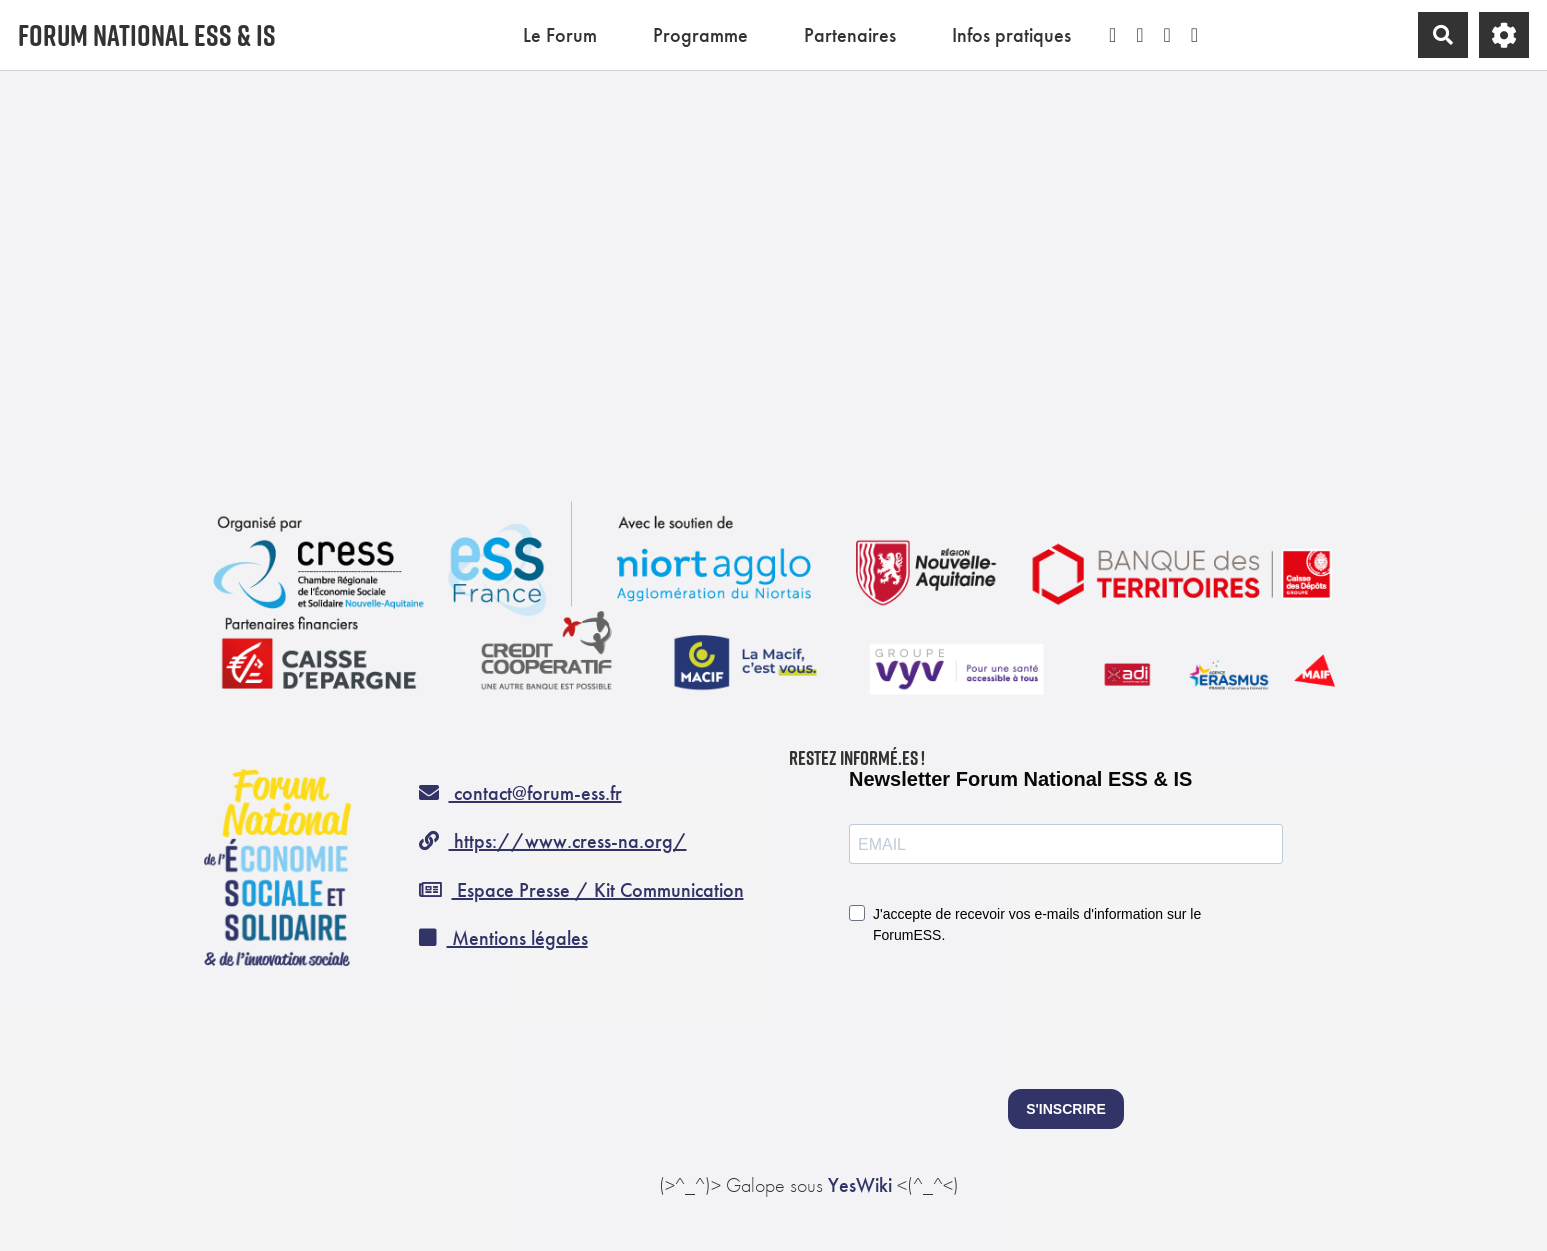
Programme (700, 35)
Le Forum (560, 35)
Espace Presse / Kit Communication (581, 890)
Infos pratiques (1011, 35)
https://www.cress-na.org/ (553, 841)
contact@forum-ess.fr (520, 793)
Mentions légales (503, 938)
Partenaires (850, 35)
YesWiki (860, 1185)
